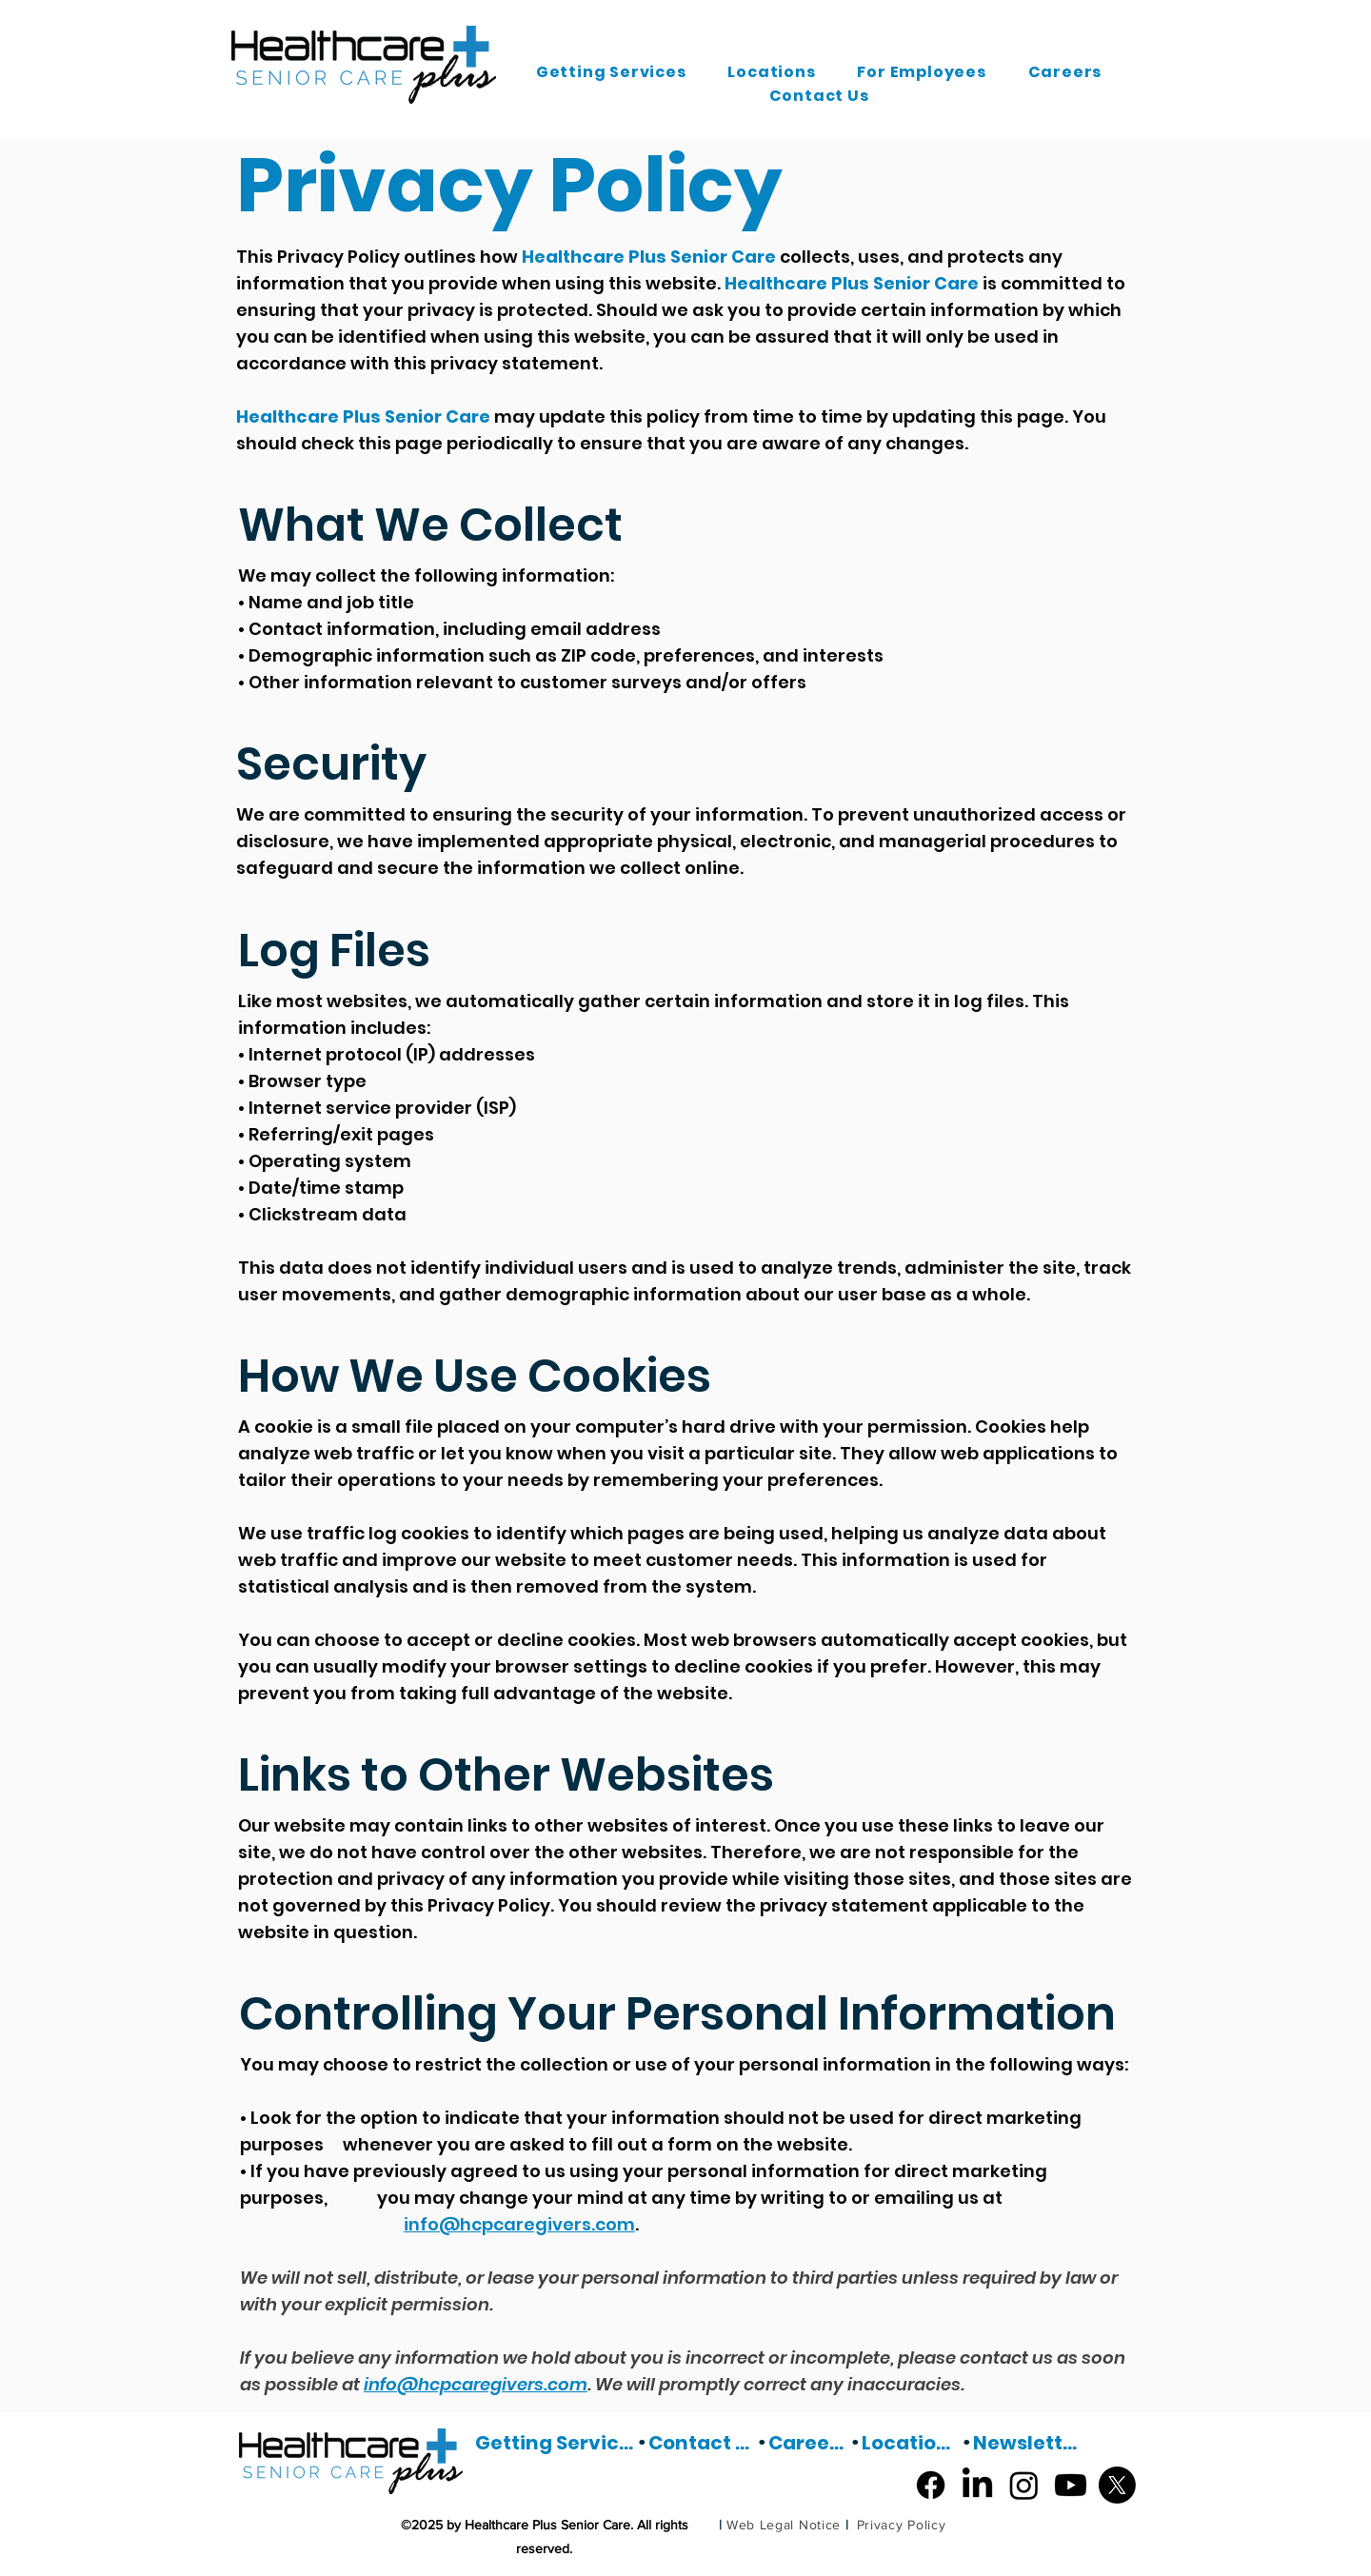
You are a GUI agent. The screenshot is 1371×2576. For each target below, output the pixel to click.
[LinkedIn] (977, 2485)
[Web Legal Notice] (784, 2524)
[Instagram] (1024, 2485)
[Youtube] (1070, 2485)
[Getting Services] (556, 2442)
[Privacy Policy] (901, 2524)
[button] (611, 72)
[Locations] (912, 2442)
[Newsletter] (1027, 2442)
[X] (1117, 2485)
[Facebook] (930, 2485)
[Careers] (809, 2442)
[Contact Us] (702, 2442)
